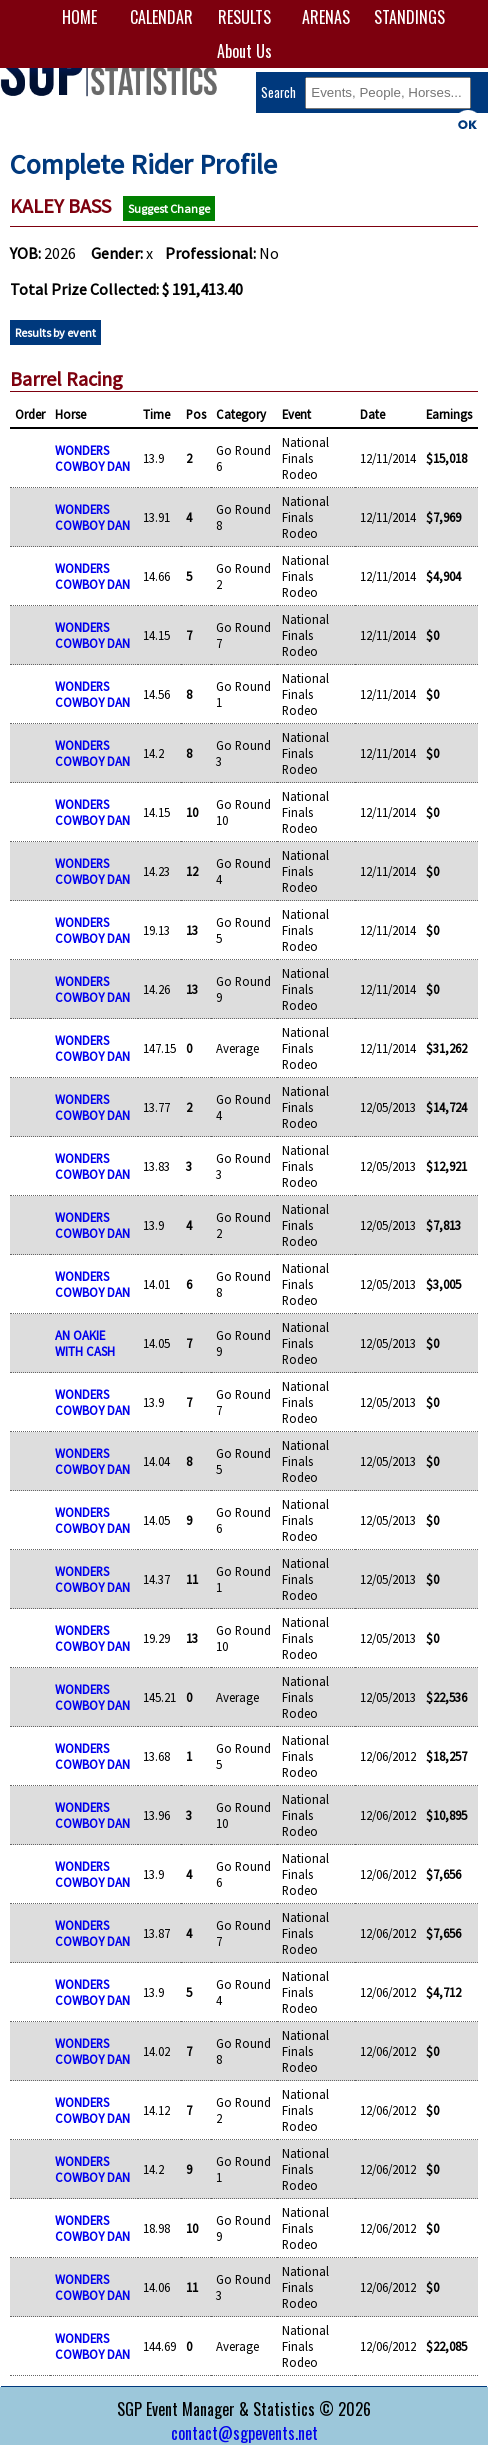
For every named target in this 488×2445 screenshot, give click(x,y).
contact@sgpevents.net (244, 2433)
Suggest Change (169, 208)
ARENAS (326, 17)
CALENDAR (161, 17)
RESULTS (244, 17)
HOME (79, 17)
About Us (244, 51)
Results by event (55, 332)
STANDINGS (408, 17)
